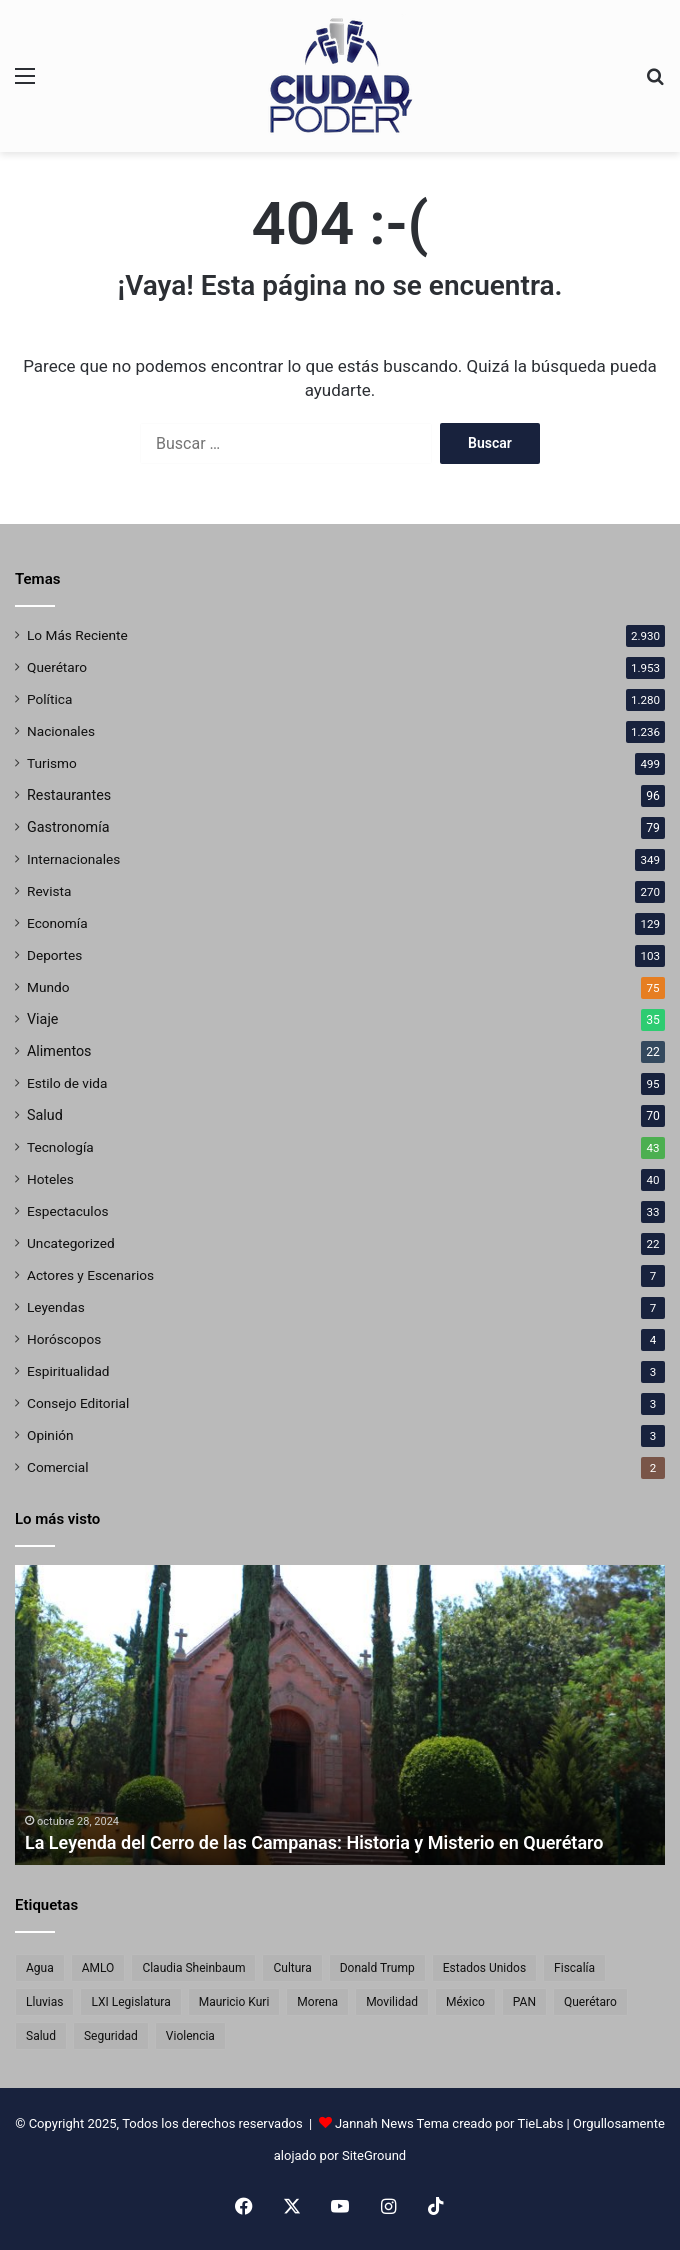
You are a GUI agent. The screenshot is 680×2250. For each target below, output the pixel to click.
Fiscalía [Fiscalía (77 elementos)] (574, 1968)
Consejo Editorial (78, 1403)
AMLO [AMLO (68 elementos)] (98, 1968)
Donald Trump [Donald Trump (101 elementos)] (377, 1968)
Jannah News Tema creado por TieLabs (449, 2123)
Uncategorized (71, 1243)
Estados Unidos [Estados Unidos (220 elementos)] (484, 1968)
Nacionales (61, 731)
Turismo (52, 763)
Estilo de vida (67, 1083)
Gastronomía (68, 827)
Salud (45, 1115)
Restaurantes (69, 795)
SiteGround (374, 2155)
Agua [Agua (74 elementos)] (40, 1968)
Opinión (50, 1435)
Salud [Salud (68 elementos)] (41, 2036)
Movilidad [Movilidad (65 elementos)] (392, 2002)
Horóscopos (64, 1339)
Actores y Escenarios (90, 1275)
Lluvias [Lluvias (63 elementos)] (44, 2002)
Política (49, 699)
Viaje (42, 1019)
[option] (340, 1715)
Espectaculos (68, 1211)
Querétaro (57, 667)
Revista (49, 891)
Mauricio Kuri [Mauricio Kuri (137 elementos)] (234, 2002)
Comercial (58, 1467)
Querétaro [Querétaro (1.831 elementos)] (590, 2002)
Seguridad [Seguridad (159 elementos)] (111, 2036)
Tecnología (60, 1147)
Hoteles (50, 1179)
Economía (57, 923)
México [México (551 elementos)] (465, 2002)
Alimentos (59, 1051)
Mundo (48, 987)
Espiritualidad (68, 1371)
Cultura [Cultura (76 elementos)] (292, 1968)
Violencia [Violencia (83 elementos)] (190, 2036)
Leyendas (56, 1307)
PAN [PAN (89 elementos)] (524, 2002)
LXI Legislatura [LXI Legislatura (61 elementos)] (130, 2002)
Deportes (54, 955)
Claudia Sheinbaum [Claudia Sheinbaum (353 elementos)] (193, 1968)
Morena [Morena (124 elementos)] (317, 2002)
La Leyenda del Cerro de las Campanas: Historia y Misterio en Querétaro (314, 1842)
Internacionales (73, 859)
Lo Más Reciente (77, 635)
